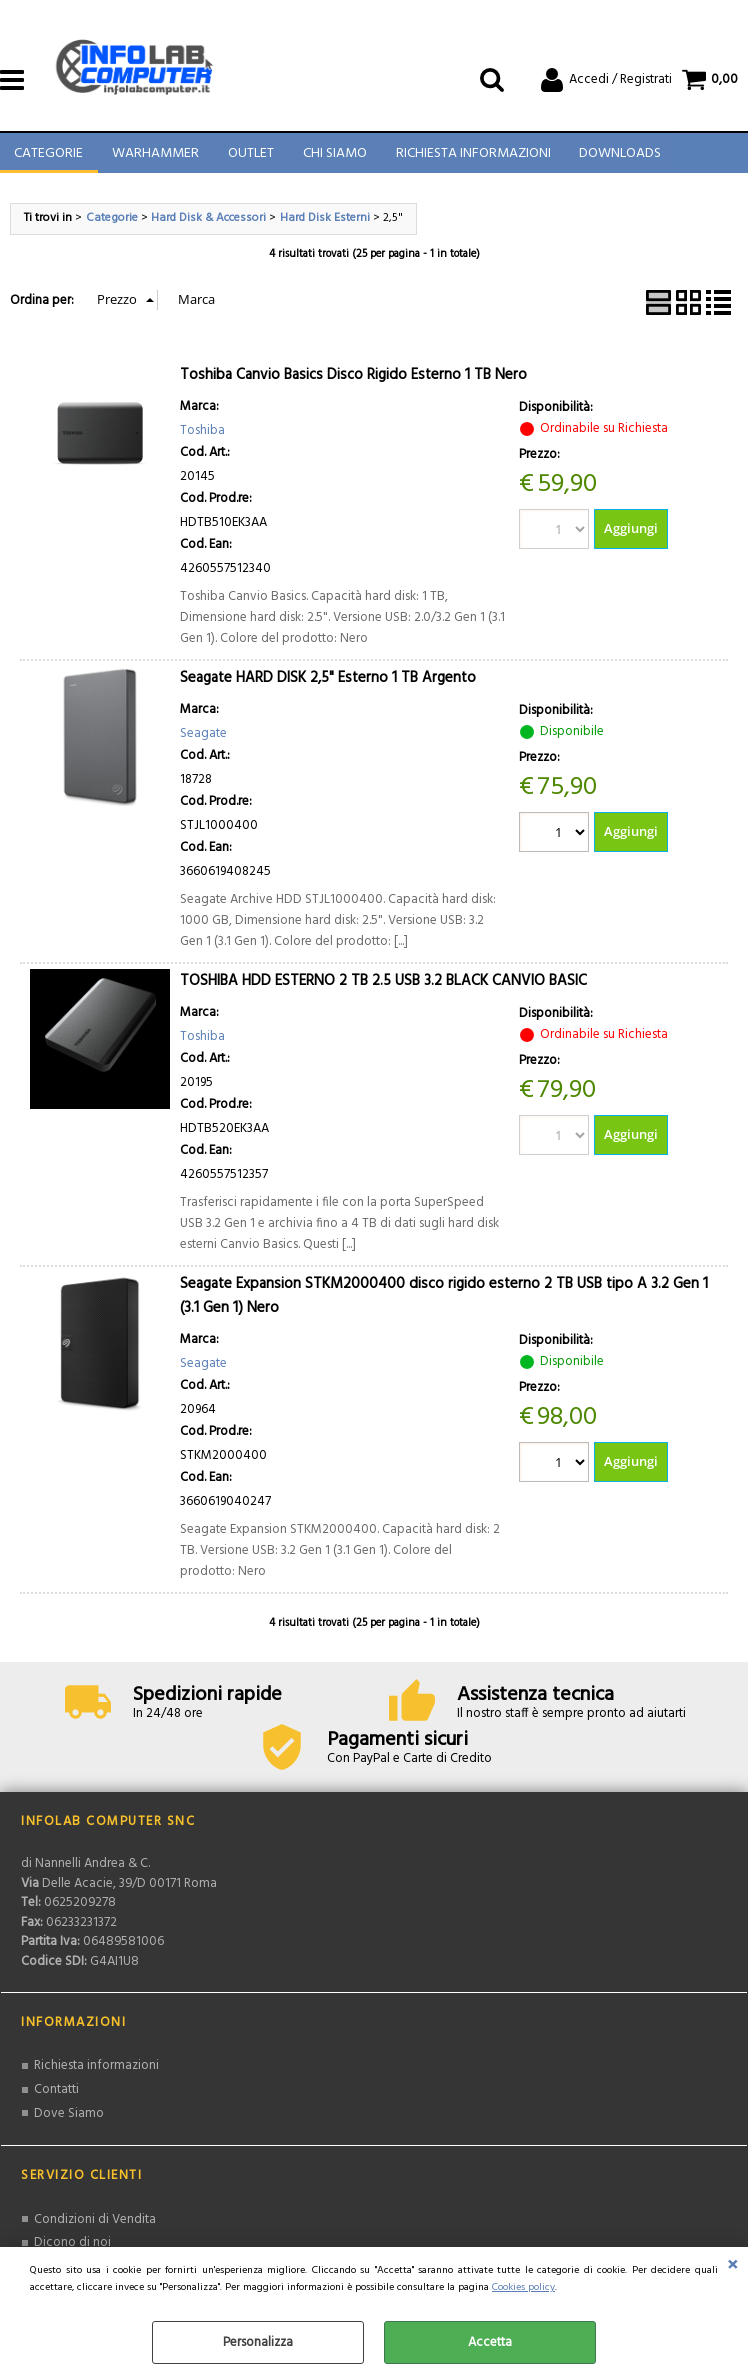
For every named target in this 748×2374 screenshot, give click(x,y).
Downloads (616, 159)
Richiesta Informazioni (469, 159)
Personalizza (258, 2342)
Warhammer (154, 159)
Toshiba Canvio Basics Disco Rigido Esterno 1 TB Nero (353, 386)
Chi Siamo (332, 159)
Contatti (56, 2098)
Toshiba (202, 440)
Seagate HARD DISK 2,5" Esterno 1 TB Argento (328, 689)
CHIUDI (732, 2267)
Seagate (203, 743)
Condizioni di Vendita (95, 2228)
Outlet (249, 159)
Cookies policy (523, 2287)
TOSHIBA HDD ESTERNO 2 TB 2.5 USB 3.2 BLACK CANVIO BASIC (383, 992)
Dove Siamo (69, 2122)
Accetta (490, 2342)
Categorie (48, 159)
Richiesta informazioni (96, 2075)
